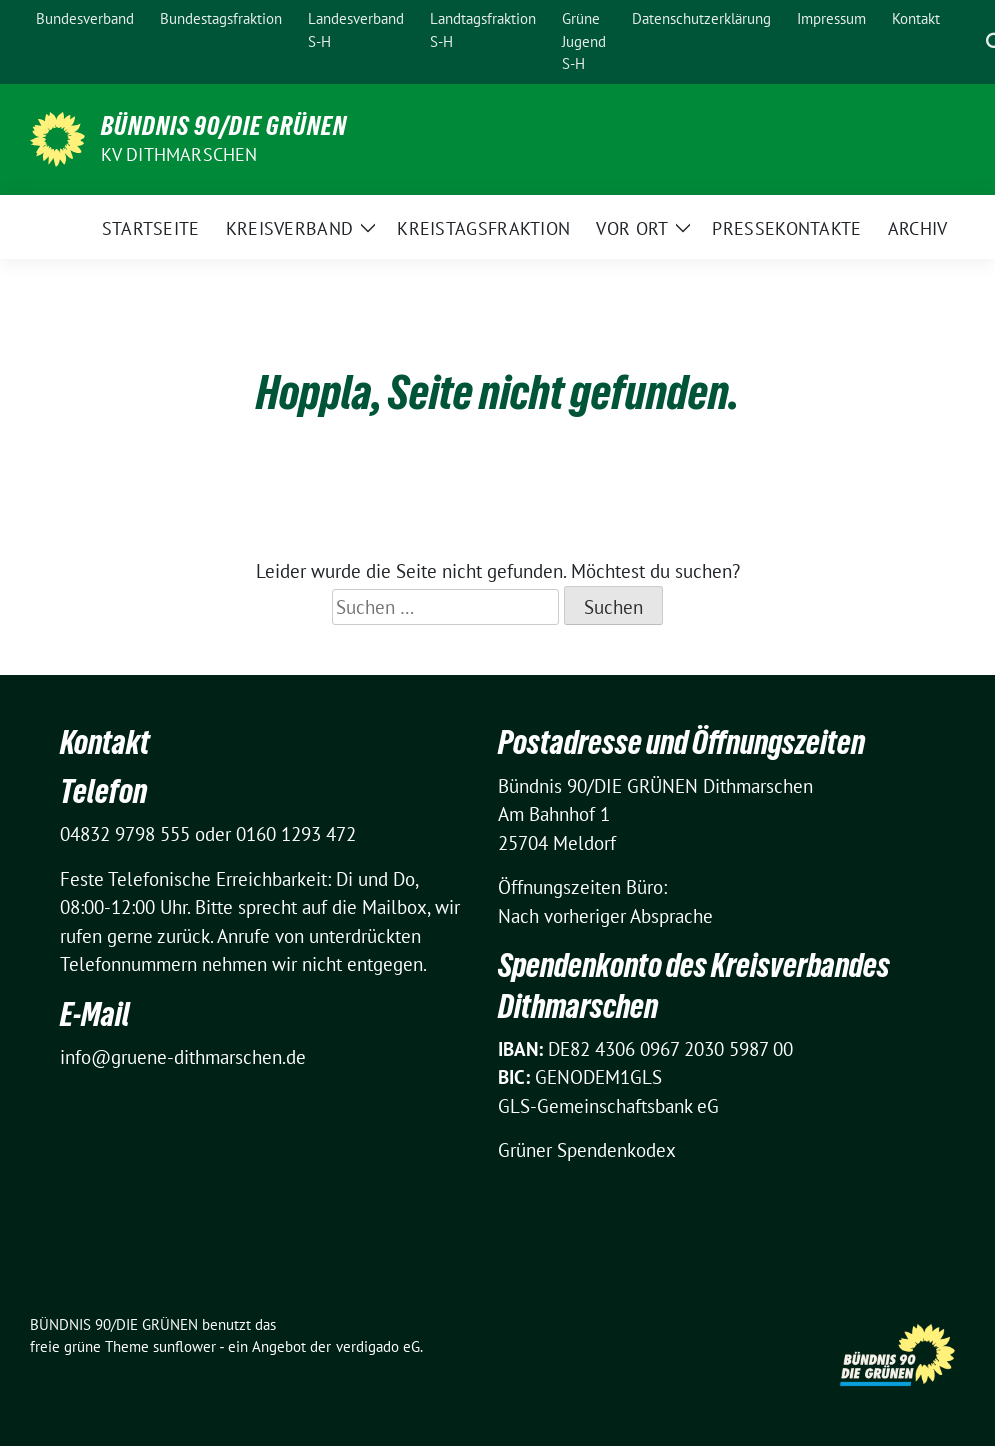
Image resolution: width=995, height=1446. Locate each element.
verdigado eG (378, 1346)
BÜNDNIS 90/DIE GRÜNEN (224, 126)
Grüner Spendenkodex (587, 1150)
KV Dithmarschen (179, 154)
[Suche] (967, 42)
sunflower (184, 1346)
